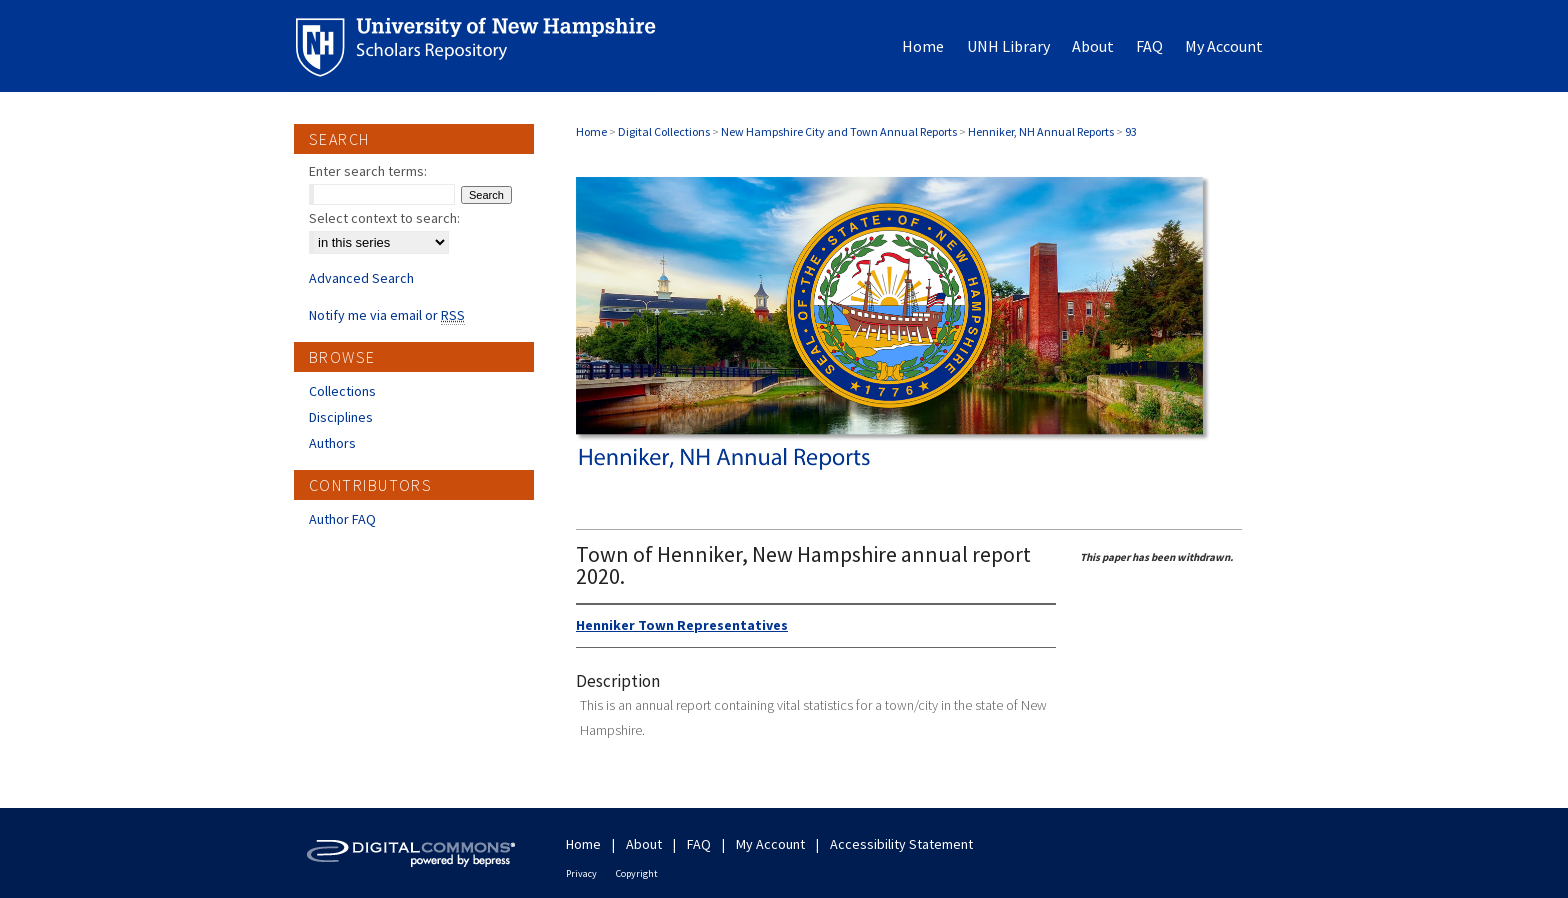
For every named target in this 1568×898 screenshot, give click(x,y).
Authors (332, 443)
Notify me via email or (387, 315)
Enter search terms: (368, 171)
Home (591, 131)
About (644, 844)
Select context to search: (384, 218)
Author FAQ (342, 519)
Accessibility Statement (901, 844)
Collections (342, 391)
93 (1131, 131)
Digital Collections (664, 131)
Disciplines (341, 417)
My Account (770, 844)
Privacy (581, 873)
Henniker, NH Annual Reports (1041, 131)
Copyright (637, 873)
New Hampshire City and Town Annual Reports (839, 131)
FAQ (699, 844)
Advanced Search (361, 278)
